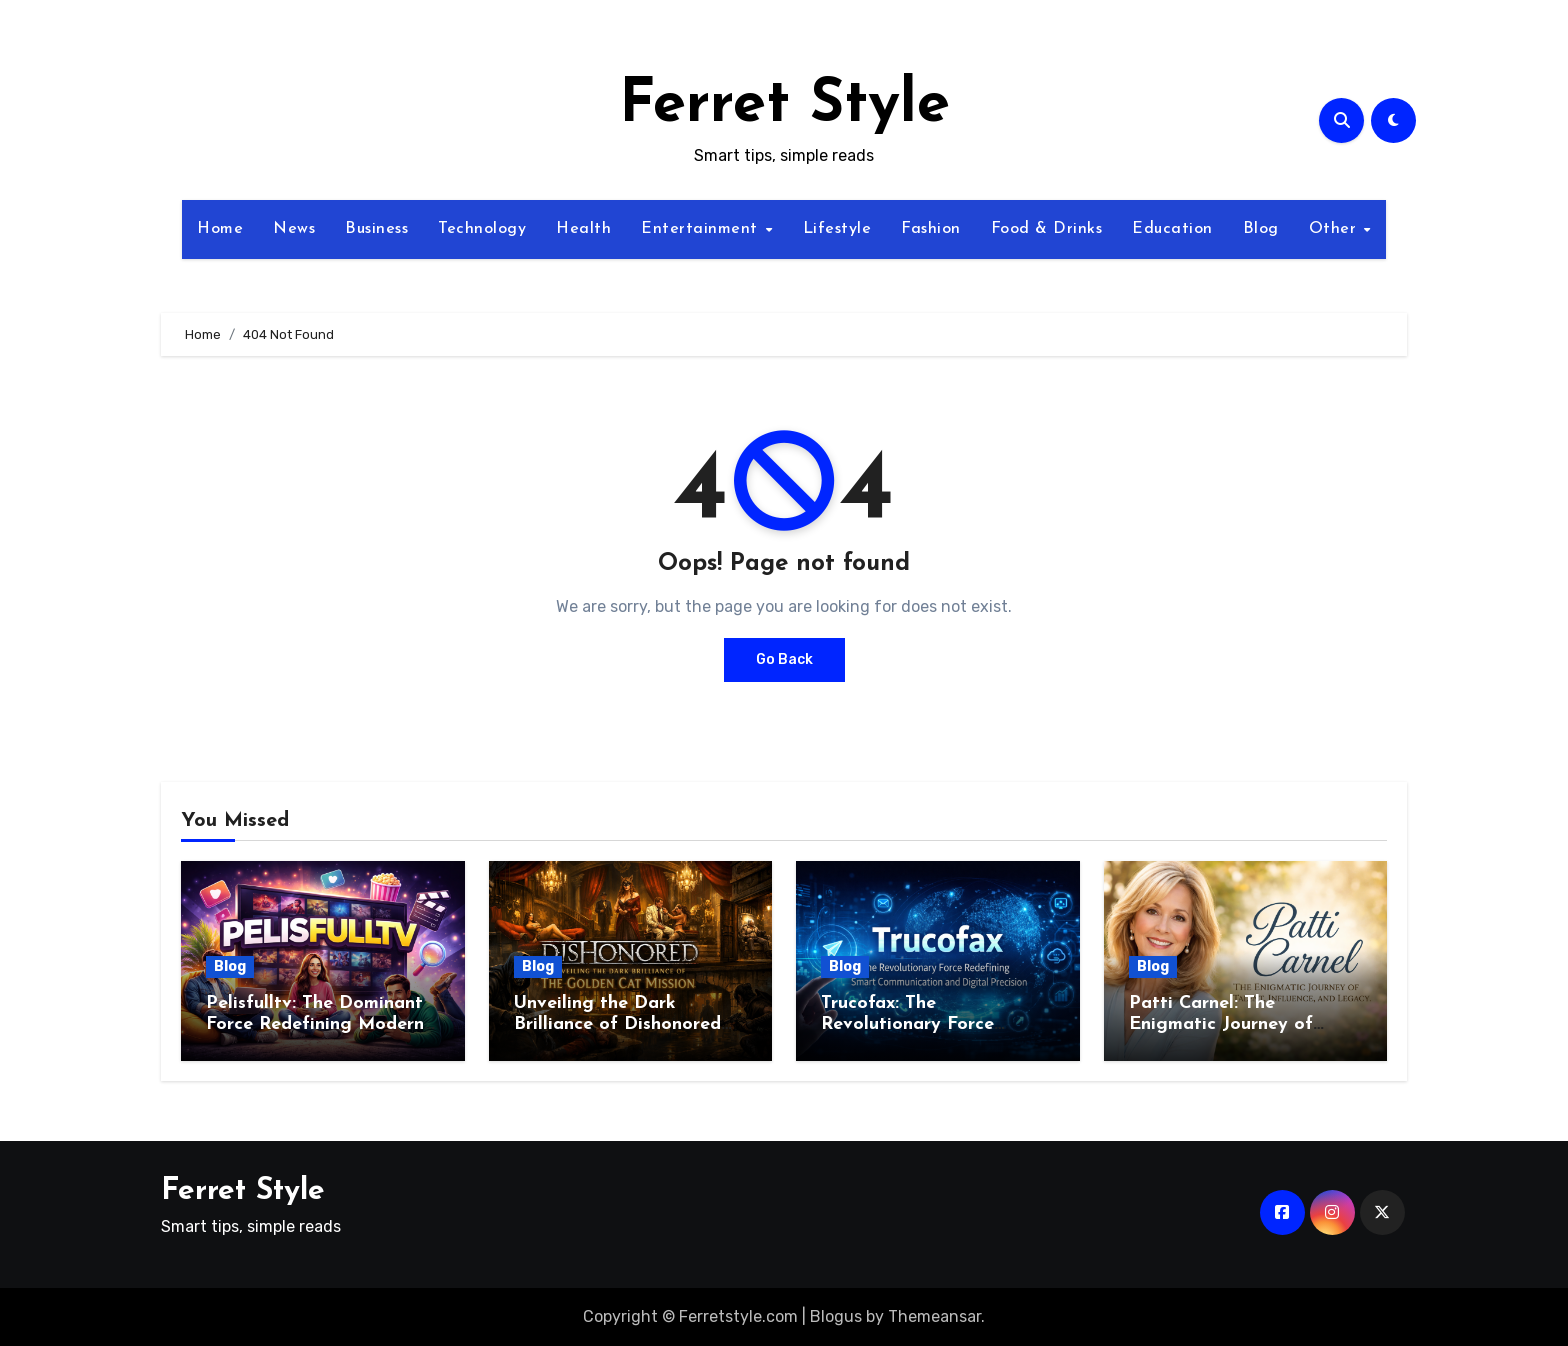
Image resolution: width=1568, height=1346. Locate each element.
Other (1335, 229)
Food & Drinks (1047, 229)
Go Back (784, 659)
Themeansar (934, 1316)
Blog (1261, 229)
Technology (482, 229)
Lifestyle (837, 229)
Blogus (836, 1316)
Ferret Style (784, 106)
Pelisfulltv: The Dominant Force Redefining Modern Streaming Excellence (315, 1025)
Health (583, 229)
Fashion (931, 229)
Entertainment (702, 229)
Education (1172, 229)
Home (220, 229)
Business (376, 229)
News (294, 229)
